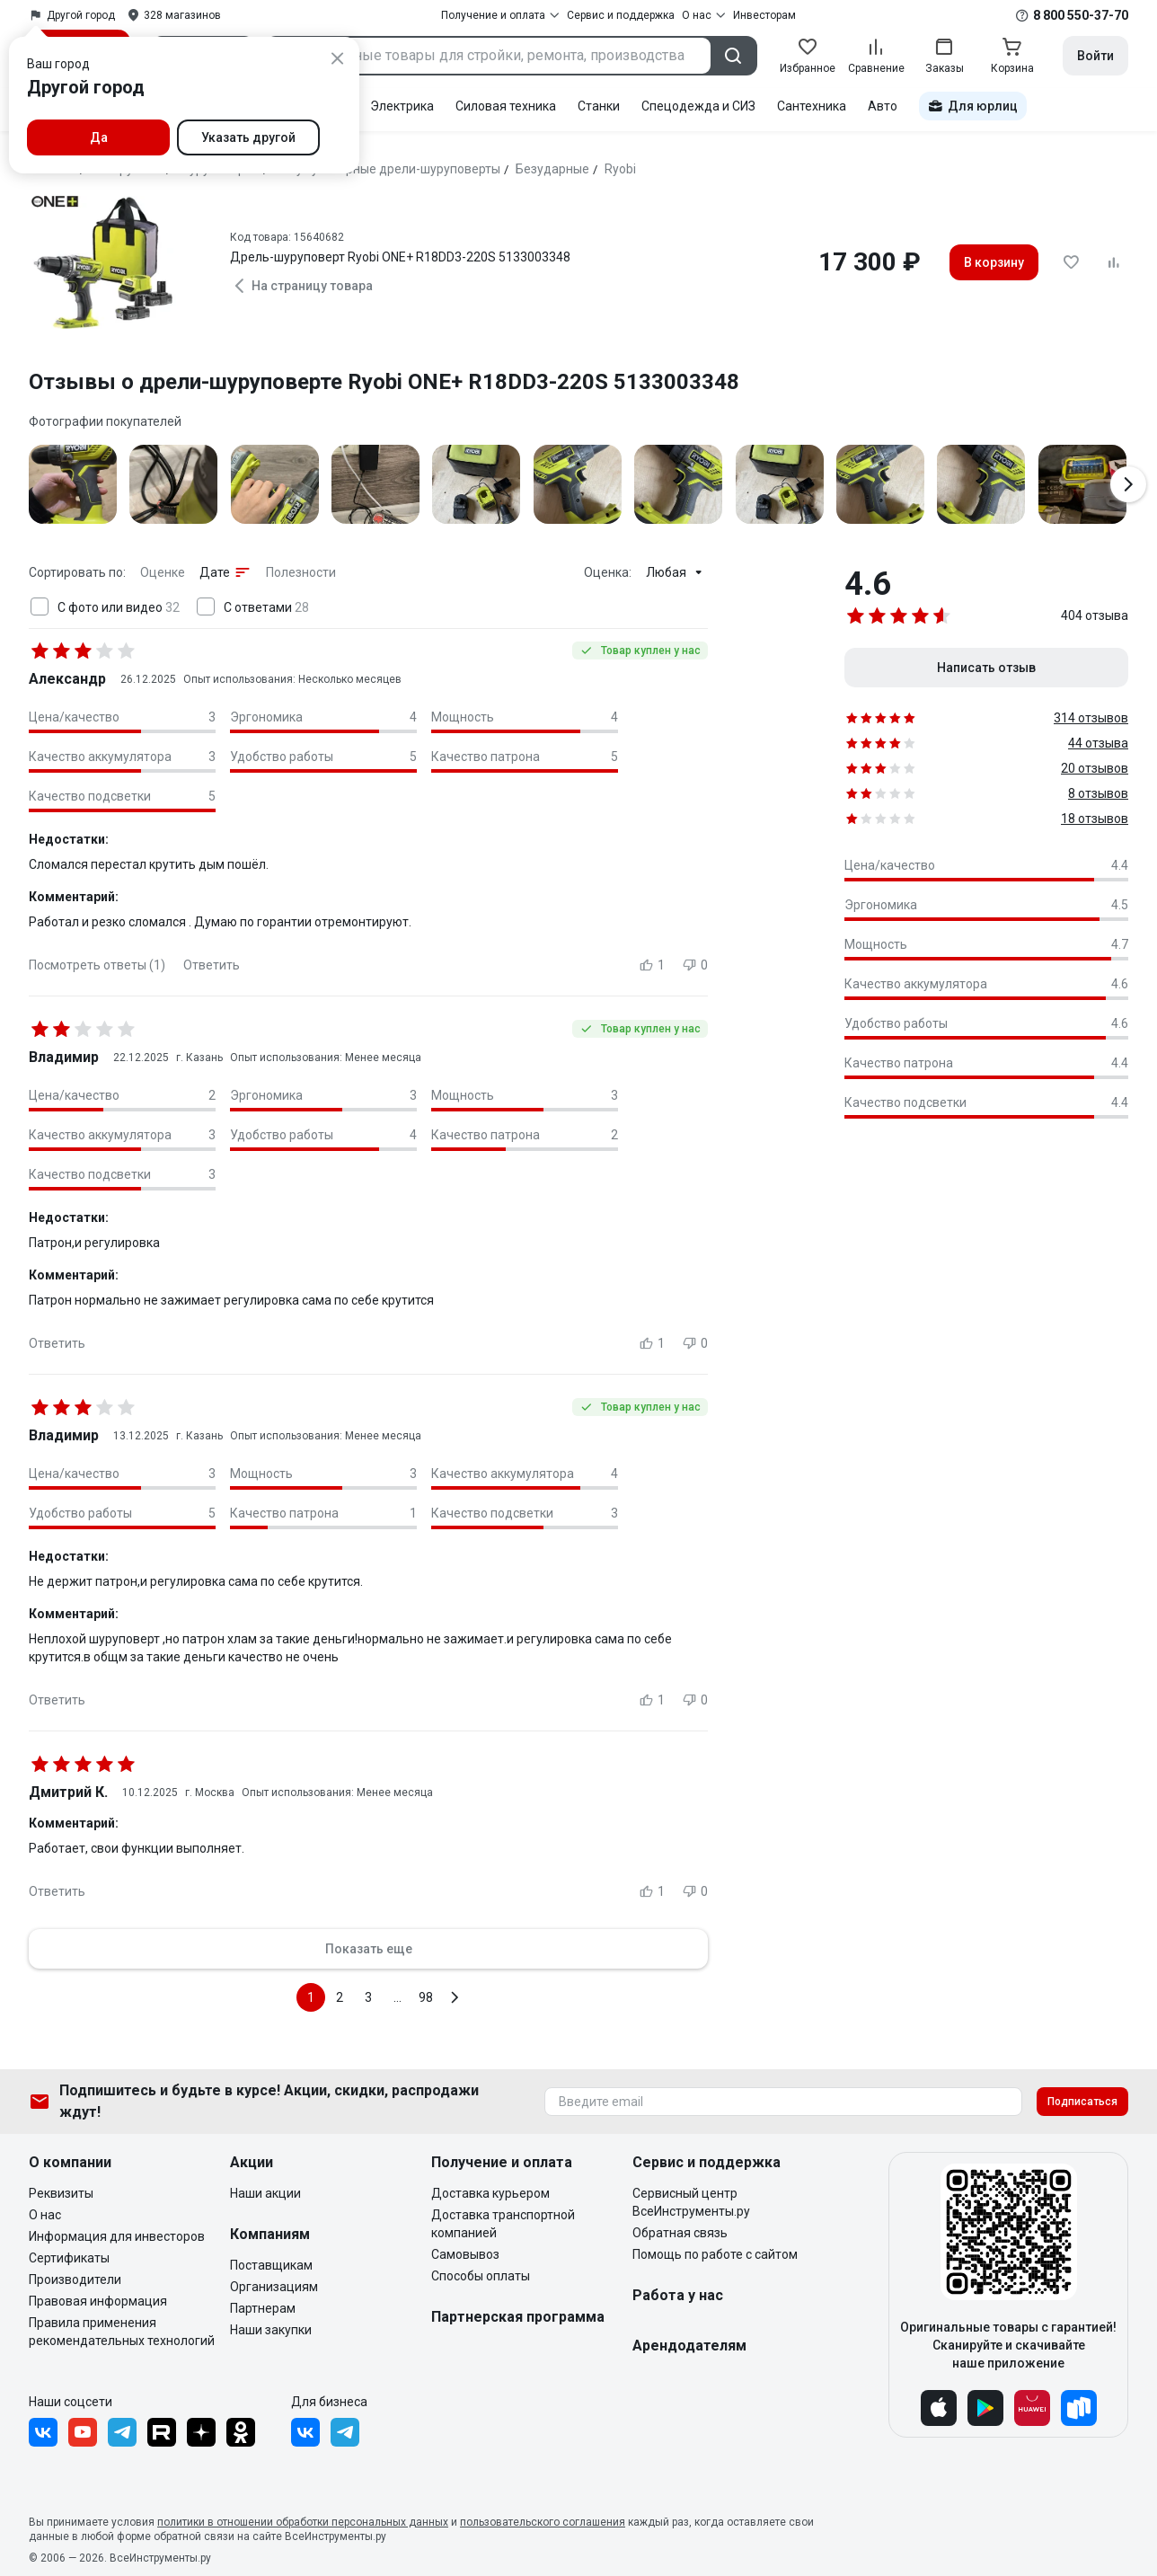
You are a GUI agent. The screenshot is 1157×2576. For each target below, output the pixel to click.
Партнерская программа (518, 2316)
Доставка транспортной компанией (503, 2224)
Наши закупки (271, 2330)
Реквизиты (61, 2193)
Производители (75, 2279)
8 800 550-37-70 (1080, 15)
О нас (45, 2215)
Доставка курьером (490, 2193)
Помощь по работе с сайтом (715, 2254)
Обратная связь (680, 2233)
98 (426, 1997)
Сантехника (811, 106)
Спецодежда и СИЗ (698, 106)
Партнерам (263, 2308)
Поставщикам (271, 2265)
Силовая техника (505, 106)
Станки (599, 106)
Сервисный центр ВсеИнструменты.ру (691, 2202)
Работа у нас (677, 2295)
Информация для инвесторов (117, 2236)
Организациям (274, 2286)
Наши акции (265, 2193)
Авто (882, 106)
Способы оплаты (480, 2276)
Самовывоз (465, 2254)
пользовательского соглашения (542, 2522)
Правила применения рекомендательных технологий (122, 2331)
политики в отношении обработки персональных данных (302, 2522)
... (397, 1997)
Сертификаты (69, 2258)
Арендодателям (689, 2345)
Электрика (402, 106)
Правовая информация (98, 2301)
